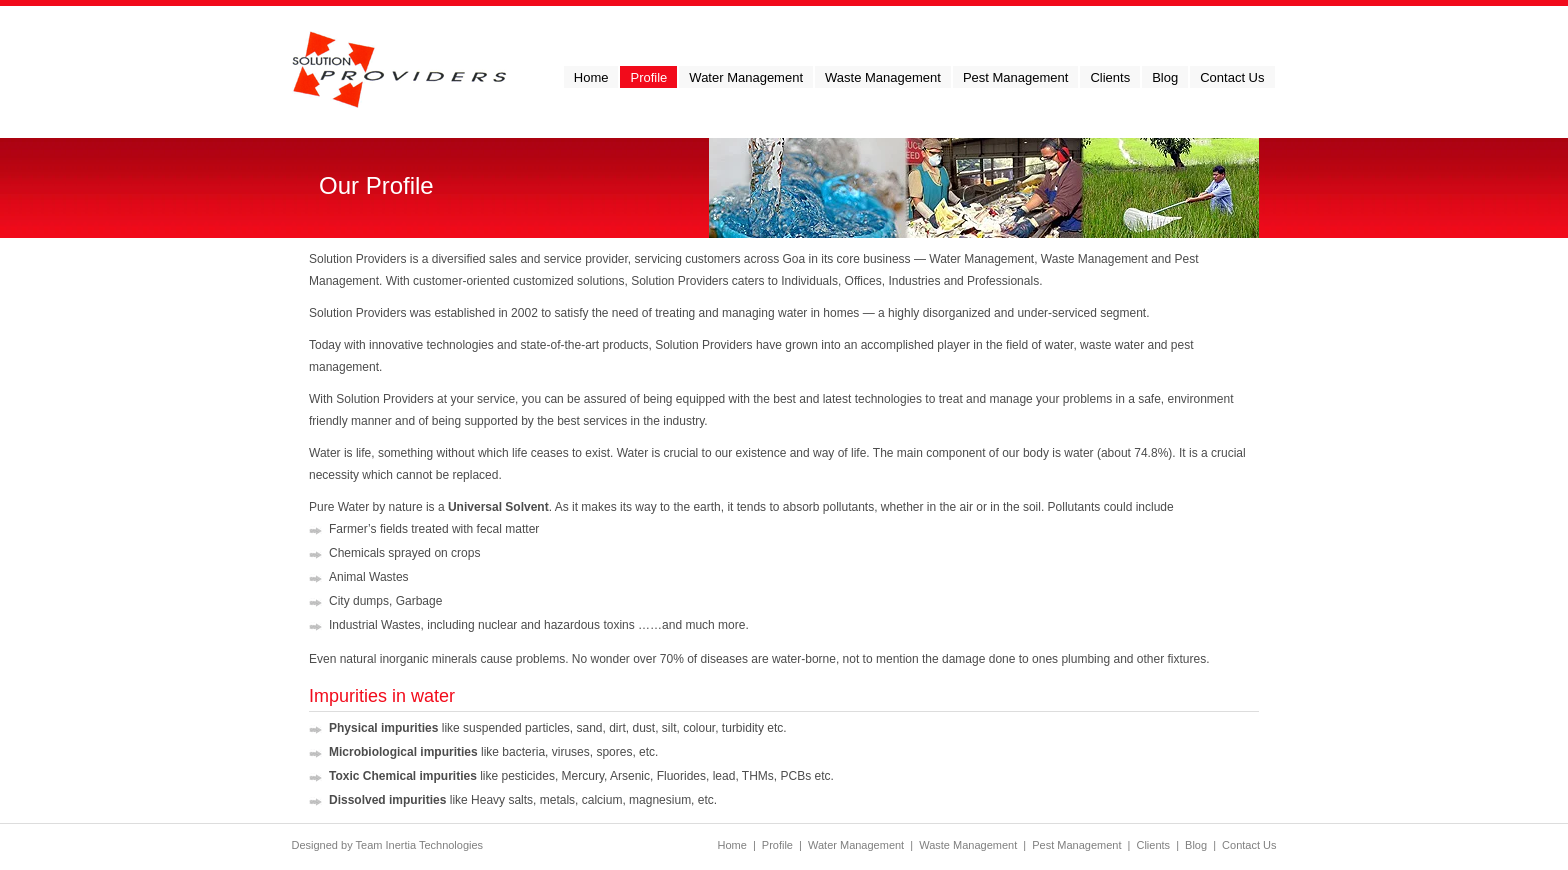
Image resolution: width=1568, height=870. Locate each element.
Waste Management (968, 845)
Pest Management (1076, 845)
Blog (1196, 845)
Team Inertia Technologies (420, 845)
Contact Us (1249, 845)
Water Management (856, 845)
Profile (777, 845)
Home (731, 845)
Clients (1153, 845)
